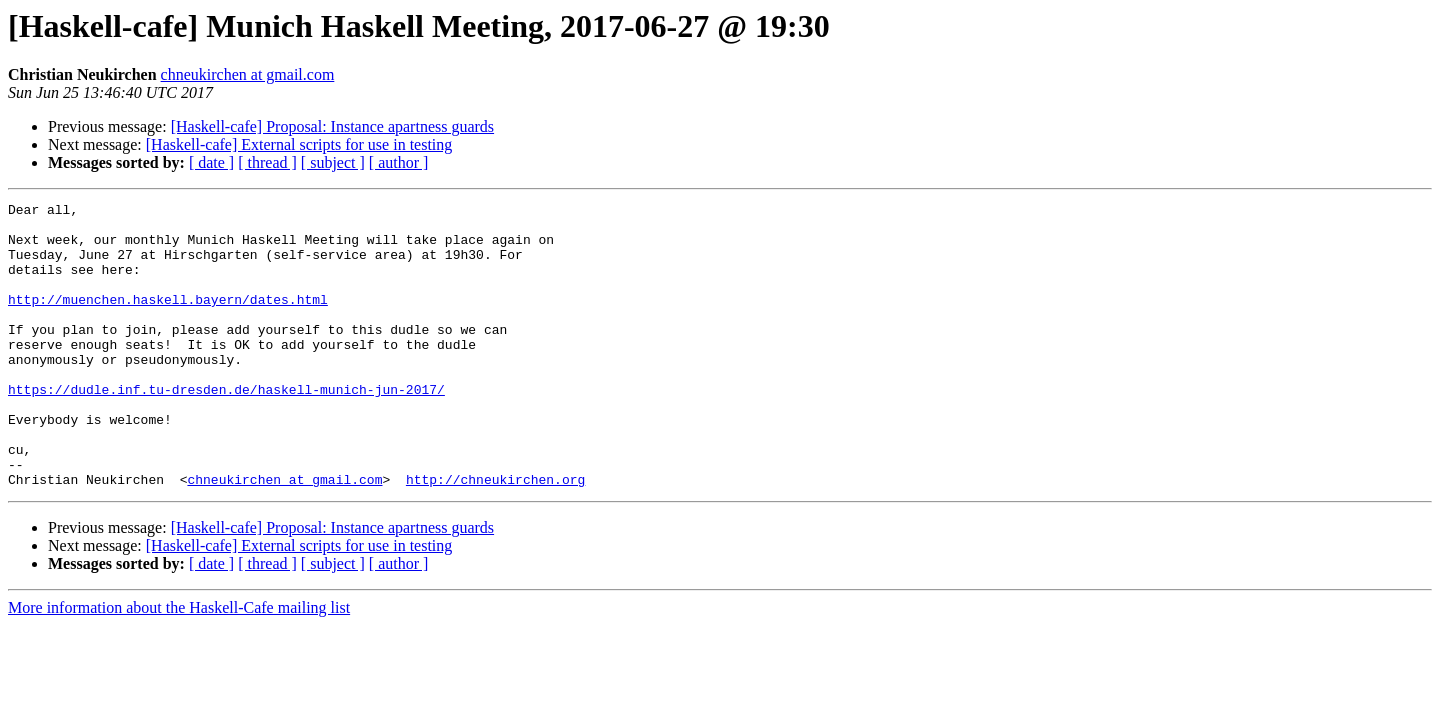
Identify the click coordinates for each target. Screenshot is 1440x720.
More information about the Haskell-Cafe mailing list (179, 664)
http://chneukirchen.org (495, 536)
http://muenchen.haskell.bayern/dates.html (168, 320)
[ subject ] (333, 162)
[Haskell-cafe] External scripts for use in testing (299, 144)
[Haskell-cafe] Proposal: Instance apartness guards (332, 126)
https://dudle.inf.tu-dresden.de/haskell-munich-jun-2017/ (226, 428)
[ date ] (211, 162)
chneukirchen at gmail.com (248, 74)
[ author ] (399, 162)
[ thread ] (267, 162)
